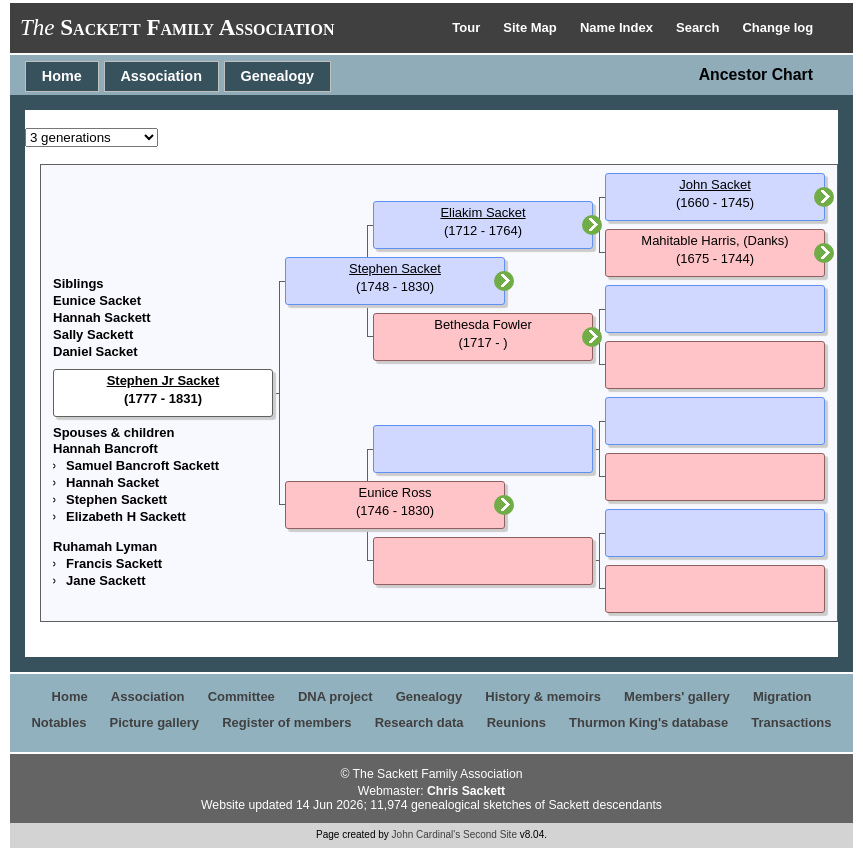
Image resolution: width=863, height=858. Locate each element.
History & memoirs (543, 696)
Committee (241, 696)
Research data (419, 722)
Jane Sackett (106, 580)
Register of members (286, 722)
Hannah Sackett (102, 317)
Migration (782, 696)
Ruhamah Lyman (105, 546)
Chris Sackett (466, 791)
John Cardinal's (426, 834)
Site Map (531, 27)
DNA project (335, 696)
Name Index (618, 27)
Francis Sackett (114, 563)
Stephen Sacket (395, 268)
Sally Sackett (93, 334)
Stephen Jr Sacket (163, 380)
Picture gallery (155, 722)
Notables (58, 722)
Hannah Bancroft (105, 448)
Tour (468, 27)
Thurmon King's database (648, 722)
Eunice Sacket (97, 300)
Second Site (490, 834)
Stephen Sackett (116, 499)
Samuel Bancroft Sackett (142, 465)
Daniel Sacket (95, 351)
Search (699, 27)
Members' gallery (677, 696)
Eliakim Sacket (482, 212)
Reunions (516, 722)
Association (161, 76)
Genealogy (278, 76)
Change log (777, 27)
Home (62, 76)
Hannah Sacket (112, 482)
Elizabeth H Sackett (126, 516)
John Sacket (715, 184)
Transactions (791, 722)
